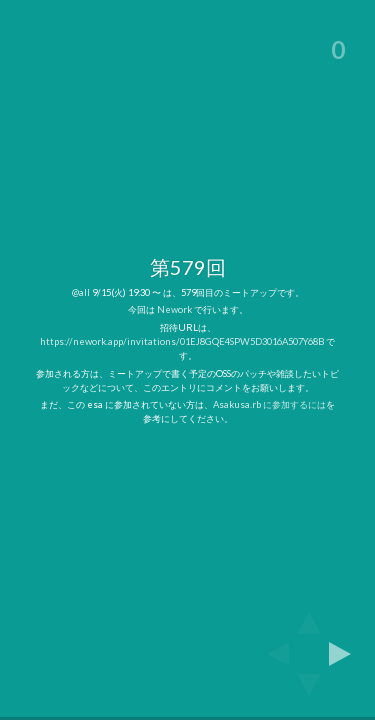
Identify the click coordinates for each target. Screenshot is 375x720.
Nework (174, 309)
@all (81, 292)
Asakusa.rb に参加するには (269, 404)
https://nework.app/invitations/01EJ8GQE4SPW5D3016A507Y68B (182, 341)
